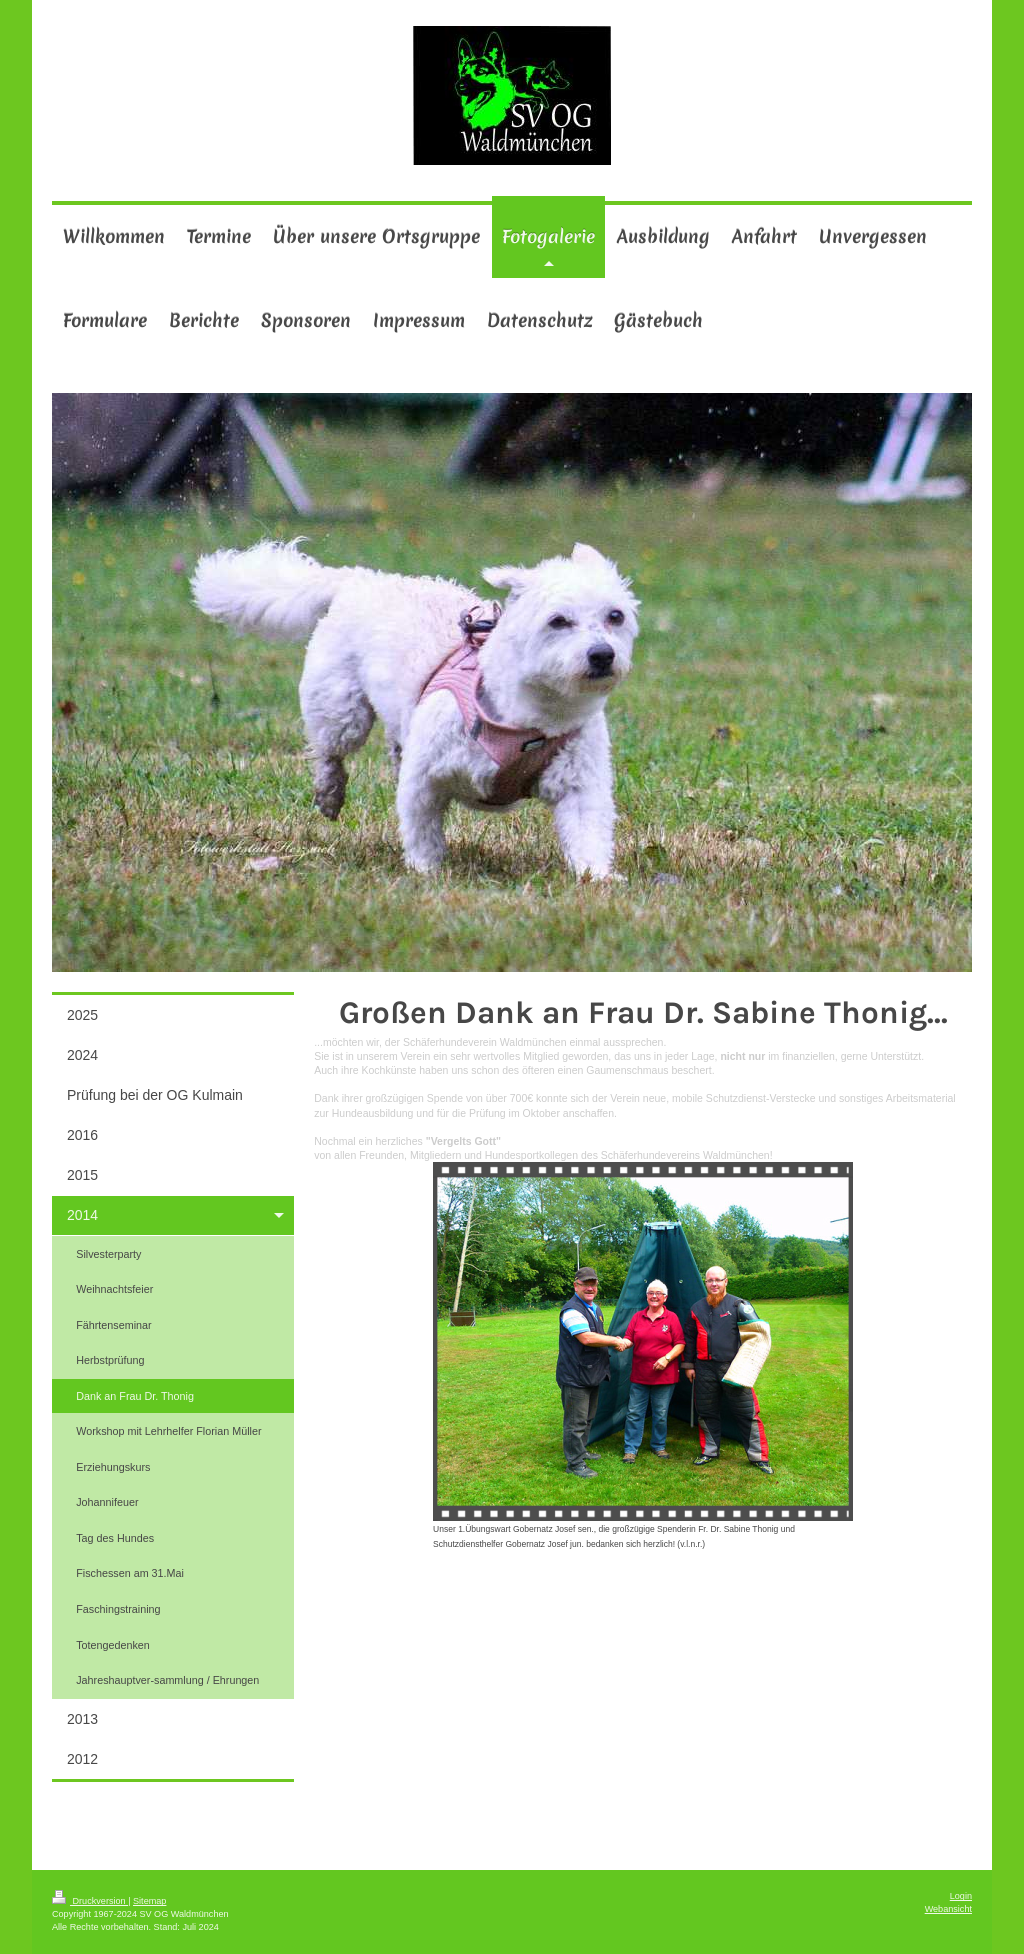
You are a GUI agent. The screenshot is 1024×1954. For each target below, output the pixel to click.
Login (961, 1896)
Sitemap (149, 1901)
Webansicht (948, 1909)
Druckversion (90, 1901)
